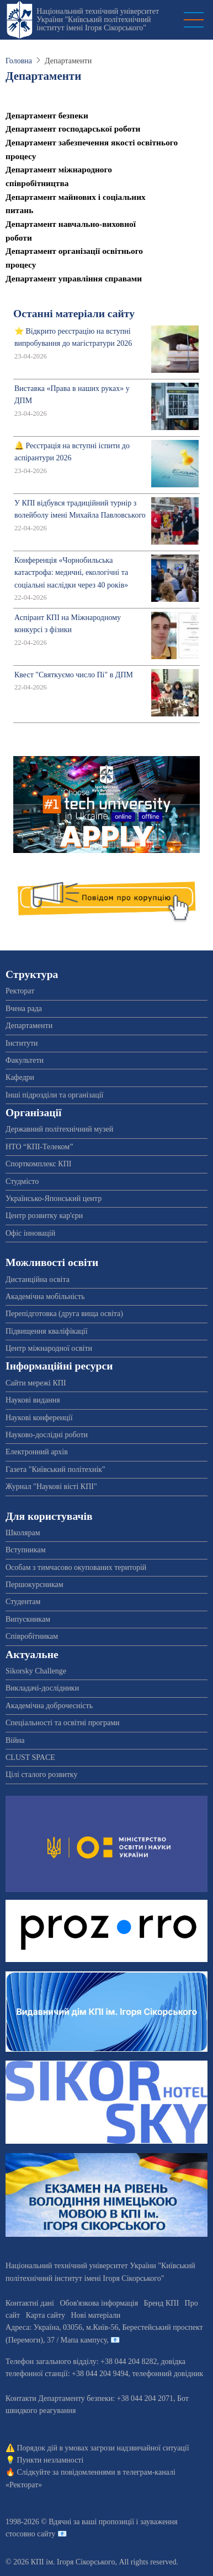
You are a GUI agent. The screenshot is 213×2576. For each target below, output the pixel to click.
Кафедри (20, 1077)
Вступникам (26, 1550)
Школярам (23, 1533)
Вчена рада (24, 1008)
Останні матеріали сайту (74, 313)
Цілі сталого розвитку (41, 1774)
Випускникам (28, 1619)
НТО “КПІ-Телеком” (39, 1147)
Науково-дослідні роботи (47, 1435)
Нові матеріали (95, 2315)
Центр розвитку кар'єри (44, 1215)
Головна (19, 61)
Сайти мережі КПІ (36, 1383)
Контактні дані (30, 2303)
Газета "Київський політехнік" (55, 1469)
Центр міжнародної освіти (49, 1348)
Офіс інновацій (30, 1233)
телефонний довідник (167, 2374)
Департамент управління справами (74, 278)
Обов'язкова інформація (99, 2303)
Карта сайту (45, 2315)
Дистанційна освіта (38, 1279)
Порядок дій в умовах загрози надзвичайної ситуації (103, 2448)
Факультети (25, 1060)
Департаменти (29, 1025)
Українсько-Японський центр (54, 1198)
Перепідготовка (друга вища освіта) (64, 1313)
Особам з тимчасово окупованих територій (76, 1567)
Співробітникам (32, 1636)
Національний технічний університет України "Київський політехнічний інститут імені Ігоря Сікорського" (97, 19)
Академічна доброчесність (49, 1706)
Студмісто (22, 1181)
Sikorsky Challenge (36, 1671)
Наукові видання (33, 1400)
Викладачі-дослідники (42, 1688)
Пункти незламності (50, 2460)
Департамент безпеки (47, 115)
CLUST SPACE (30, 1757)
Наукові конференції (39, 1418)
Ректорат (20, 991)
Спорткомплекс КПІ (38, 1164)
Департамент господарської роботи (73, 128)
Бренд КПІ (161, 2303)
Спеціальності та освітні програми (63, 1723)
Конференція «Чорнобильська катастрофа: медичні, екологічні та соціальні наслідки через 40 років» (71, 572)
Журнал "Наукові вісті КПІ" (51, 1486)
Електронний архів (37, 1452)
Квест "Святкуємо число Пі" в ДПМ (73, 675)
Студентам (23, 1601)
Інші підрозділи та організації (54, 1095)
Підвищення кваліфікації (47, 1331)
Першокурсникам (34, 1584)
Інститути (22, 1043)
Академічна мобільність (45, 1296)
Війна (15, 1740)
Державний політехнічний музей (59, 1129)
